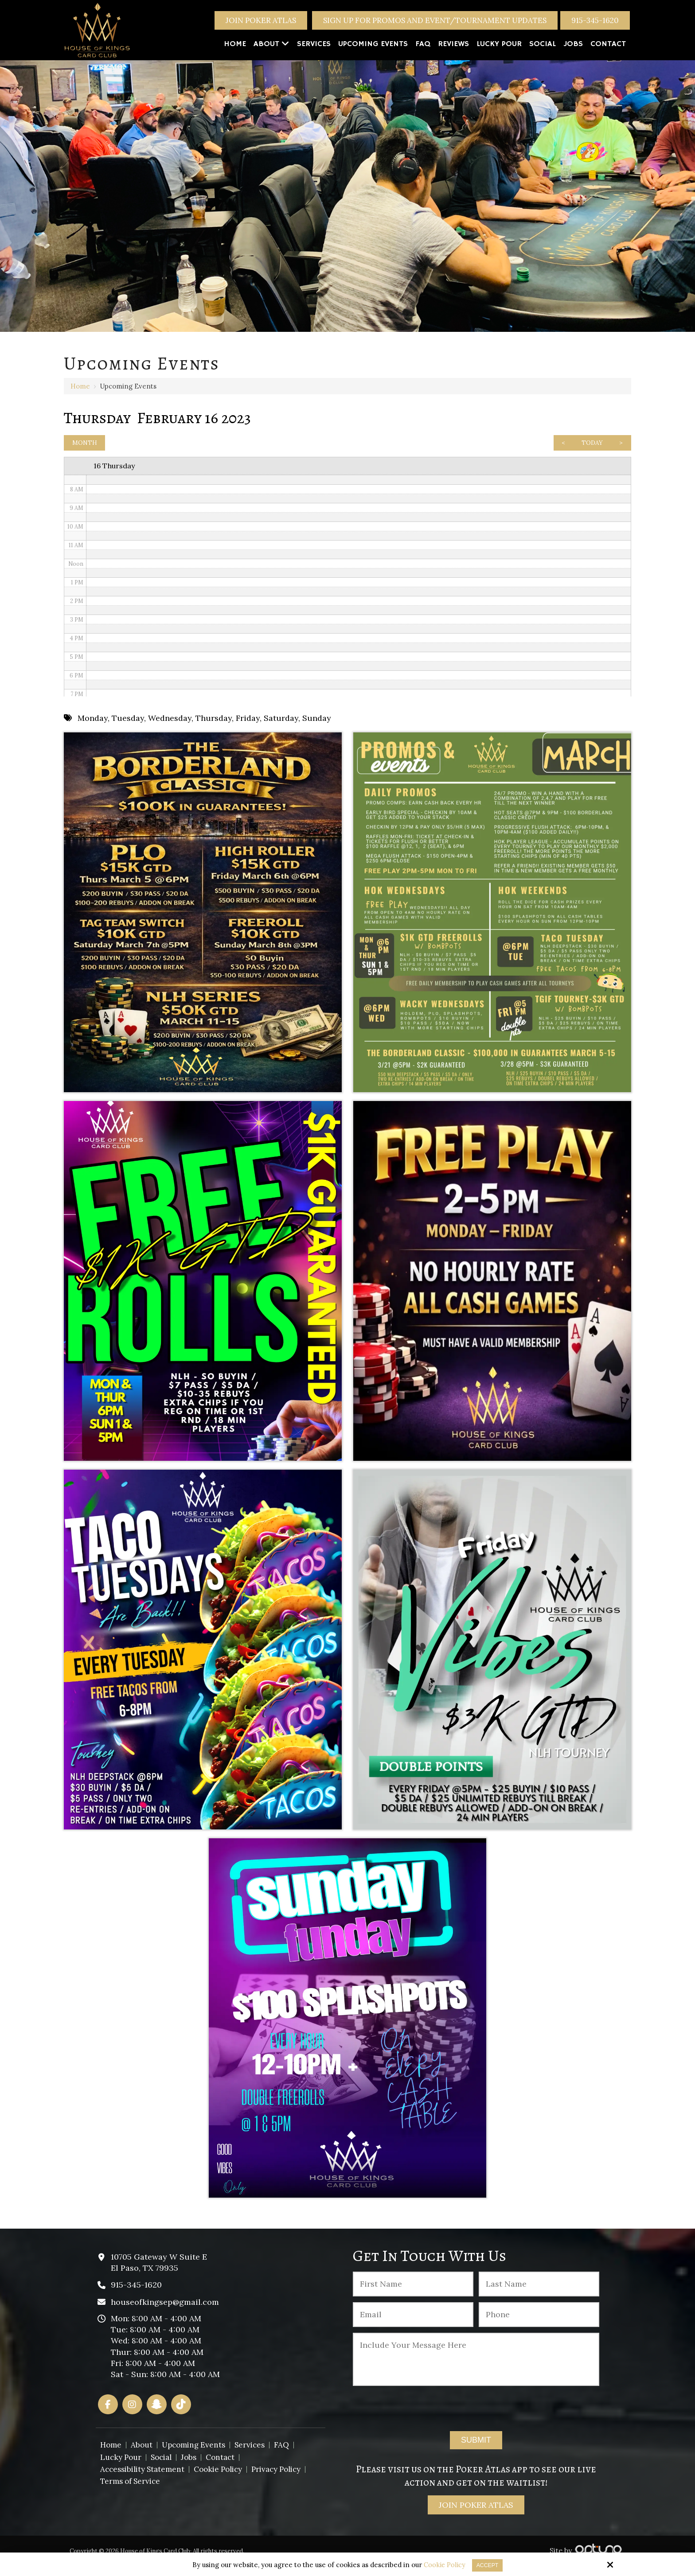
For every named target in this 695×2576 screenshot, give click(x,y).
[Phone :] (539, 2323)
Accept (488, 2564)
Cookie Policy (442, 2565)
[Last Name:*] (539, 2293)
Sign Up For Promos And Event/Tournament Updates (435, 20)
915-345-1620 (595, 20)
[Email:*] (413, 2323)
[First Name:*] (413, 2293)
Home (80, 386)
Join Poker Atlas (261, 20)
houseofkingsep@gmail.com (165, 2311)
